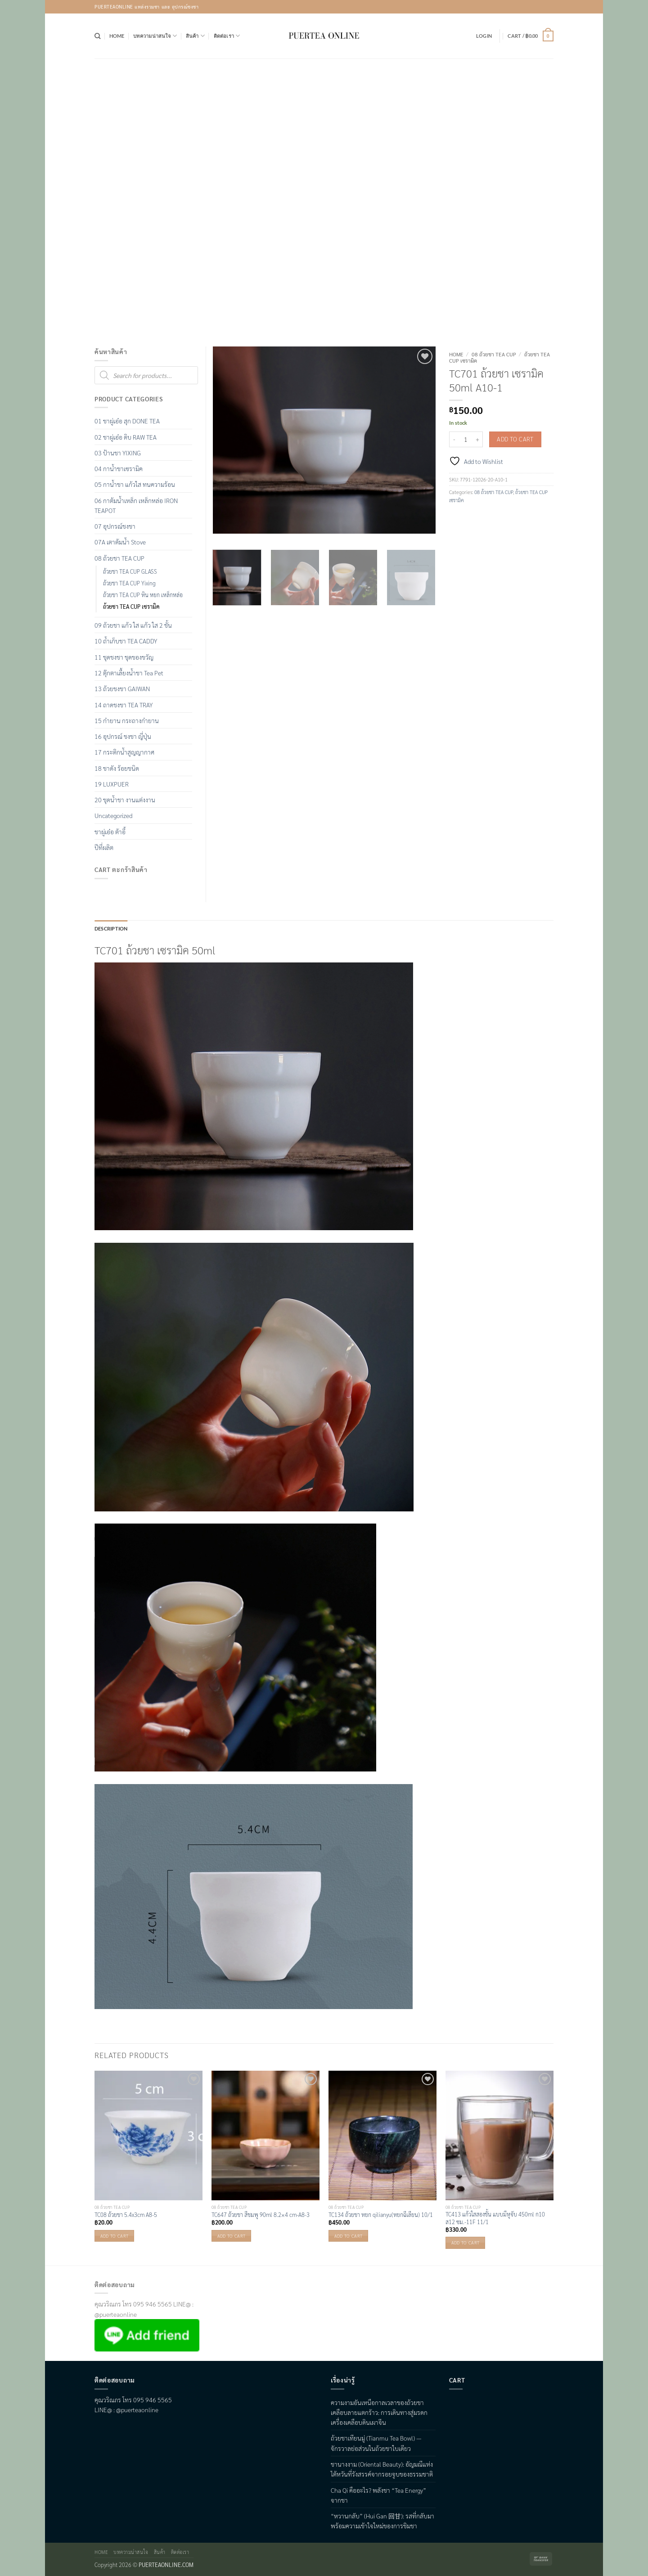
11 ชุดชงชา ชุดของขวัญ (123, 657)
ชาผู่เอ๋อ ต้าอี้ (110, 831)
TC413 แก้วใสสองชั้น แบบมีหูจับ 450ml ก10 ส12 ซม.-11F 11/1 (495, 2218)
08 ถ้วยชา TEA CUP (494, 354)
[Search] (97, 36)
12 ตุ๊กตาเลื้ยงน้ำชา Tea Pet (128, 673)
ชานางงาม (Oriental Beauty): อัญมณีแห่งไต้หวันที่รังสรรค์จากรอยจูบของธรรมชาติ (382, 2469)
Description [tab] (110, 928)
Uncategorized (113, 815)
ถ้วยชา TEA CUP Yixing (129, 583)
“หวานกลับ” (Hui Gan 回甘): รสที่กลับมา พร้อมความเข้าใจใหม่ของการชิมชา (382, 2521)
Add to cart (515, 439)
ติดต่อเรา (227, 35)
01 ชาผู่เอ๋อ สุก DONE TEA (127, 421)
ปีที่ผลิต (103, 847)
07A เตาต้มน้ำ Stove (120, 542)
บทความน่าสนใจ (155, 35)
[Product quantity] (466, 439)
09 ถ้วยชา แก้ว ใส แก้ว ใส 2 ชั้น (133, 625)
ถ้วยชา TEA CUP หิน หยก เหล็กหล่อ (143, 594)
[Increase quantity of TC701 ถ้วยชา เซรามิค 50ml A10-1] (477, 439)
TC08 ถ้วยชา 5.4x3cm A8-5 (125, 2214)
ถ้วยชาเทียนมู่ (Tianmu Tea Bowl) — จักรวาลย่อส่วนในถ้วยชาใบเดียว (376, 2443)
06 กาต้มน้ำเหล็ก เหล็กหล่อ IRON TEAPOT (136, 505)
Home (117, 36)
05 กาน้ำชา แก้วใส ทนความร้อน (134, 484)
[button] (484, 36)
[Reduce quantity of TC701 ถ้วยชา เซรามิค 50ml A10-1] (454, 439)
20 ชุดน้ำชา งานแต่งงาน (124, 800)
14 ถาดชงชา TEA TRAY (123, 705)
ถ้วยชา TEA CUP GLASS (130, 571)
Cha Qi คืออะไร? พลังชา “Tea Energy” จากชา (378, 2495)
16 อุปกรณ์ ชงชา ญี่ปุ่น (122, 736)
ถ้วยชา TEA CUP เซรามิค (131, 606)
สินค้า (195, 35)
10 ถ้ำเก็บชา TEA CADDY (125, 641)
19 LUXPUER (111, 784)
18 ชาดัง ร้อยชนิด (116, 768)
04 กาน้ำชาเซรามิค (118, 468)
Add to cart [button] (114, 2236)
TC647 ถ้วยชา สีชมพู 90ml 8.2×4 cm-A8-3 (261, 2214)
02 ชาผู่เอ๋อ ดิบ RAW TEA (125, 437)
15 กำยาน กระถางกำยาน (126, 720)
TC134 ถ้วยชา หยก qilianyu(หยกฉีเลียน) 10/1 (380, 2214)
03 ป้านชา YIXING (117, 453)
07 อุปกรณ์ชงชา (114, 526)
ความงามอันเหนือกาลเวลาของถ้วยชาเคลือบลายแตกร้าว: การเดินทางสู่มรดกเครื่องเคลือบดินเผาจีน (379, 2412)
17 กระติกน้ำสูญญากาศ (124, 752)
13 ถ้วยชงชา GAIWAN (122, 688)
